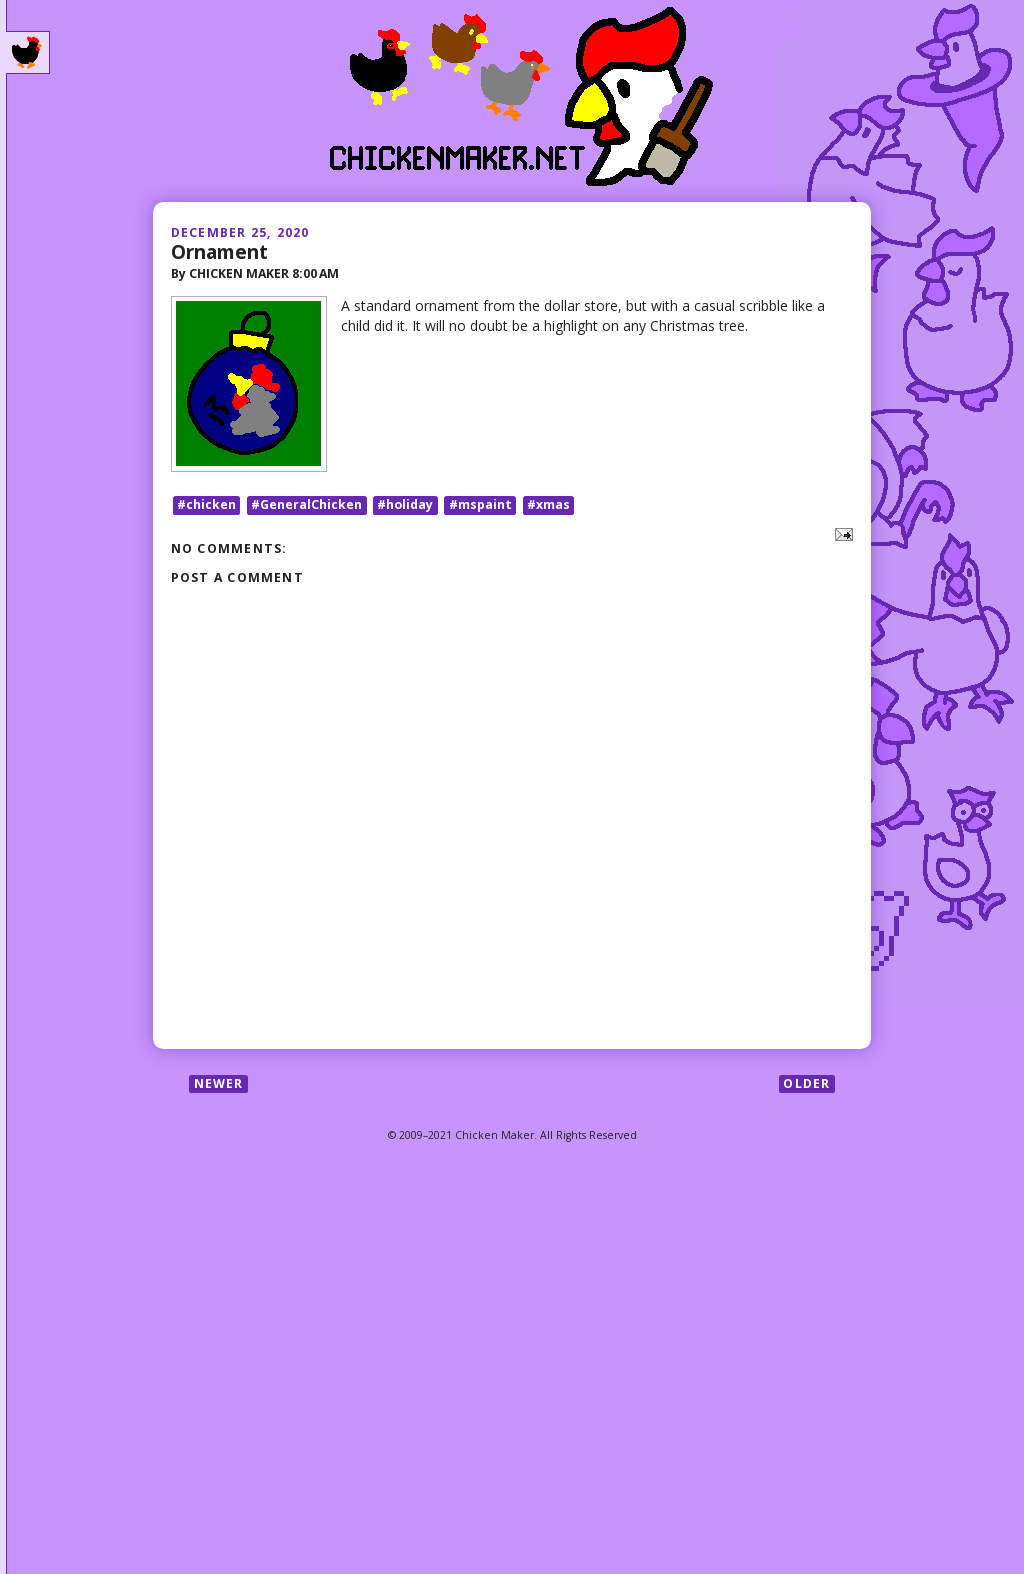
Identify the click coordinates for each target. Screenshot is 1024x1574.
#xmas (548, 504)
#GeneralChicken (306, 504)
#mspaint (480, 504)
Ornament (219, 251)
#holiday (405, 504)
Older (806, 1083)
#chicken (206, 504)
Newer (219, 1083)
